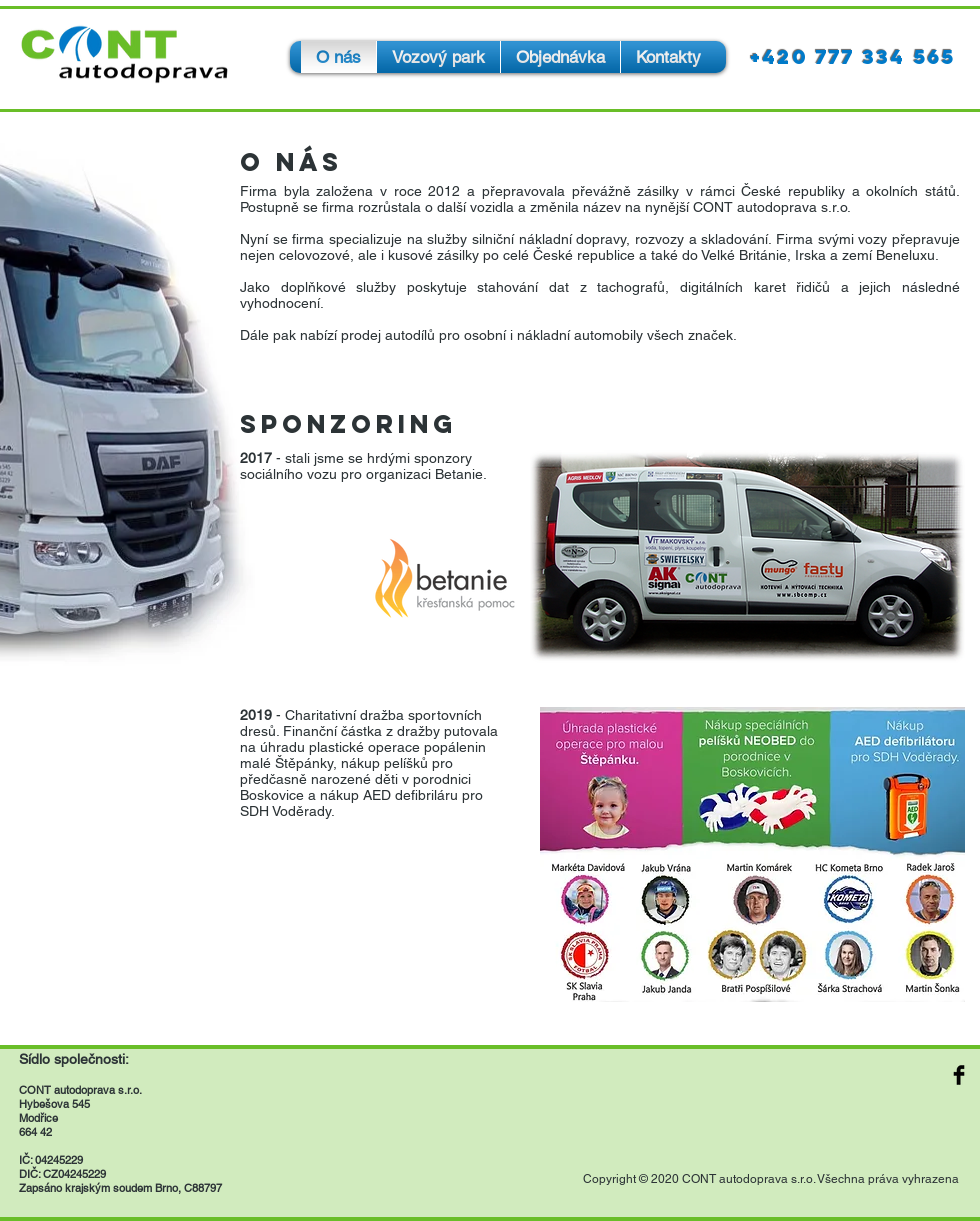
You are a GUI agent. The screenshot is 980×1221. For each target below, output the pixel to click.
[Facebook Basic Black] (959, 1075)
